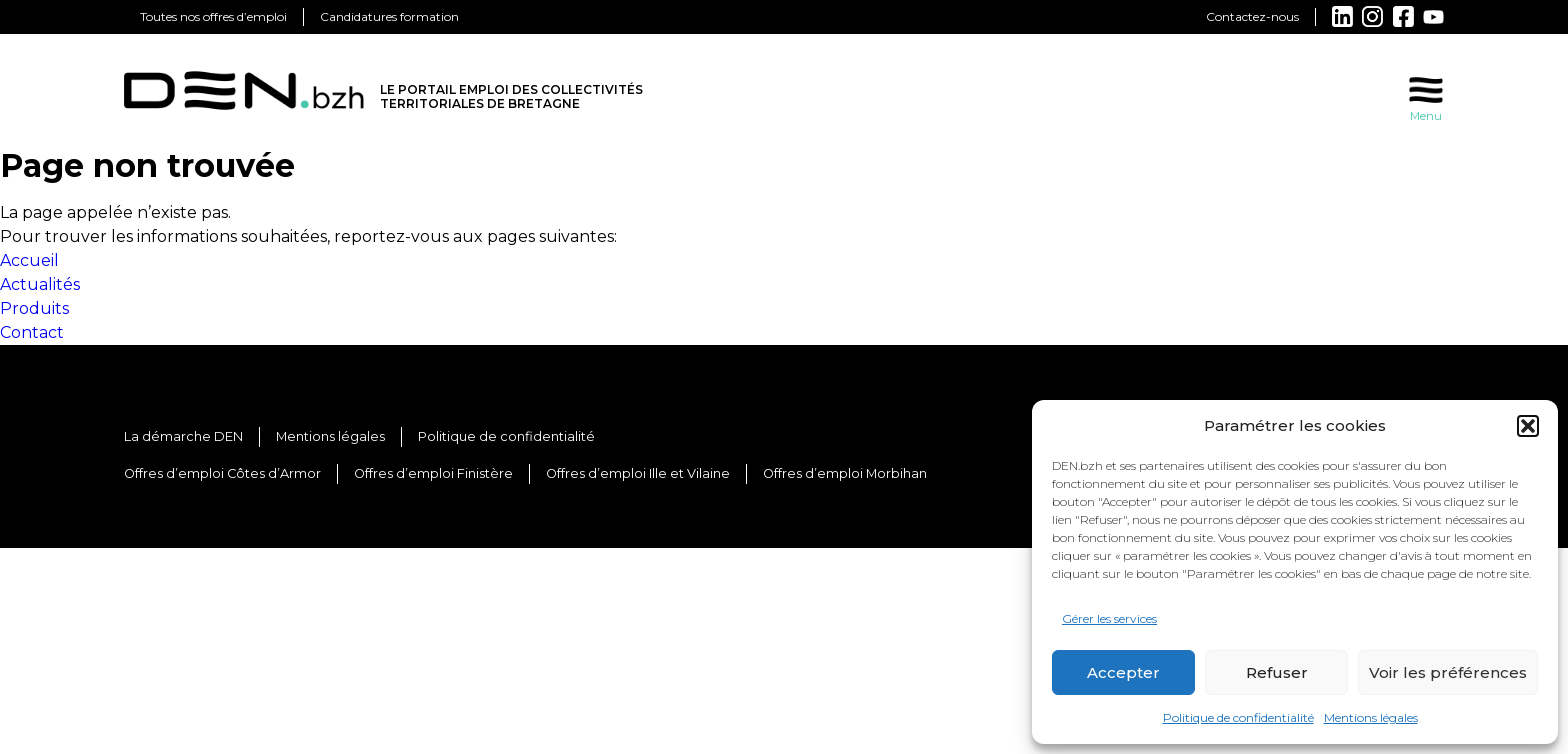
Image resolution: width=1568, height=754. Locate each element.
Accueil (29, 260)
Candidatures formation (389, 16)
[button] (1528, 426)
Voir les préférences (1448, 672)
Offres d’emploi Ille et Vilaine (638, 473)
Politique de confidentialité (1238, 717)
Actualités (40, 284)
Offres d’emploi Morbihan (845, 473)
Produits (34, 308)
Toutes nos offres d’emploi (213, 16)
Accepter (1123, 672)
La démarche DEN (183, 436)
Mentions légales (1371, 717)
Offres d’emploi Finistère (433, 473)
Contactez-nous (1252, 16)
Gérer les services (1109, 618)
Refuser (1277, 672)
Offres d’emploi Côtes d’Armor (222, 473)
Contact (32, 332)
